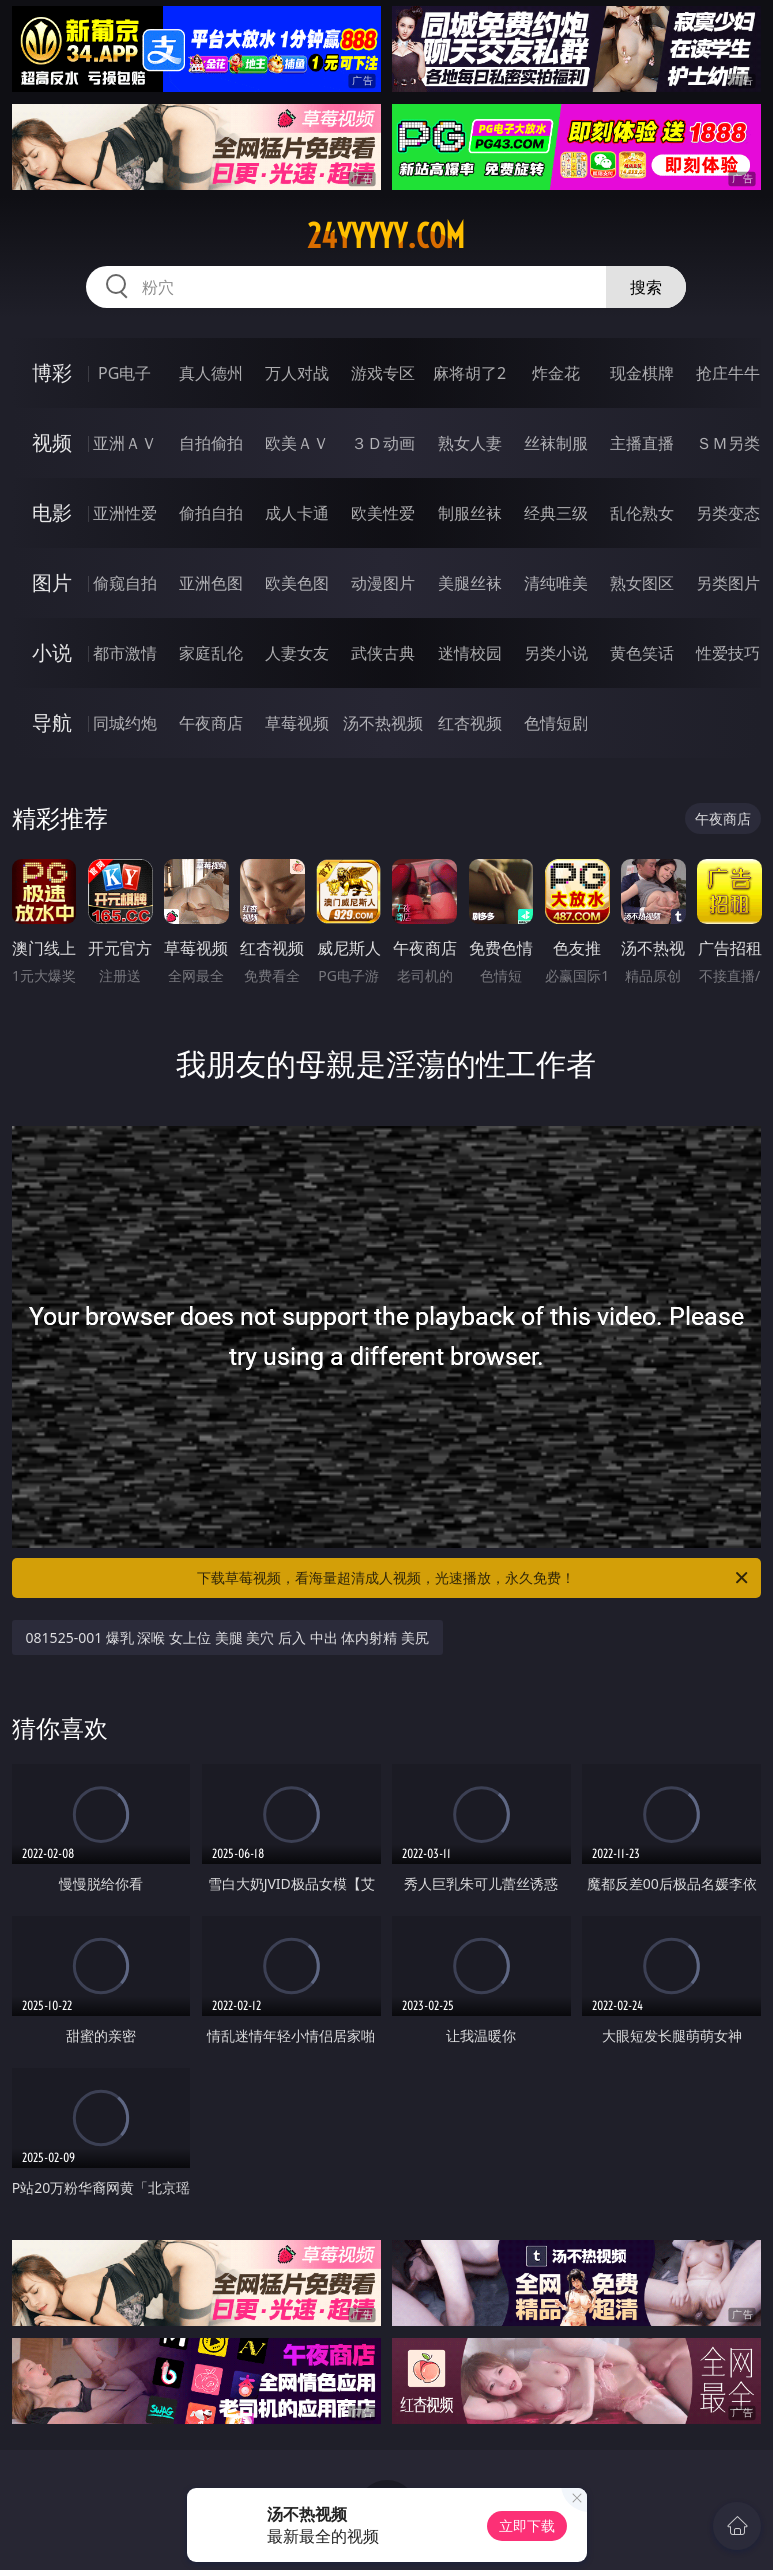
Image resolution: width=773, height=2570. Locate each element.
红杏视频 (470, 723)
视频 (52, 442)
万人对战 (297, 373)
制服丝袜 (470, 513)
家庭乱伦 (211, 653)
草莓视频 (297, 723)
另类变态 (728, 513)
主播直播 (642, 443)
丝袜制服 (556, 443)
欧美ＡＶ (297, 443)
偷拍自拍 (211, 513)
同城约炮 (125, 723)
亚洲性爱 (125, 513)
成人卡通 (297, 513)
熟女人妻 (470, 443)
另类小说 (556, 653)
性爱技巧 (728, 653)
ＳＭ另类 (728, 443)
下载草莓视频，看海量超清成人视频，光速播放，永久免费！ (474, 1578)
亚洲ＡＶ (125, 443)
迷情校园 (470, 653)
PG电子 (124, 373)
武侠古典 (383, 653)
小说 (52, 652)
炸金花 (556, 373)
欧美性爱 (383, 513)
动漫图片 (383, 583)
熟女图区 (642, 583)
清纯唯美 (556, 583)
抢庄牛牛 (728, 373)
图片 (52, 582)
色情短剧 (556, 723)
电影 (52, 512)
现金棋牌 (642, 373)
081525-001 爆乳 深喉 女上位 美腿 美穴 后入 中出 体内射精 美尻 (227, 1637)
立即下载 (527, 2525)
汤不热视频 (383, 723)
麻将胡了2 (469, 373)
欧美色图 (297, 583)
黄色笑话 (642, 653)
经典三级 (556, 513)
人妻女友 (297, 653)
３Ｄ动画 (383, 443)
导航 (52, 722)
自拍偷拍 (211, 443)
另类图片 (728, 583)
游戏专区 (383, 373)
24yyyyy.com (386, 236)
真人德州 (211, 373)
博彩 (52, 372)
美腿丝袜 (470, 583)
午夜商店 (211, 723)
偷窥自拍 (125, 583)
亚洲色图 (211, 583)
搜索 (646, 287)
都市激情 (125, 653)
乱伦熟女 (642, 513)
